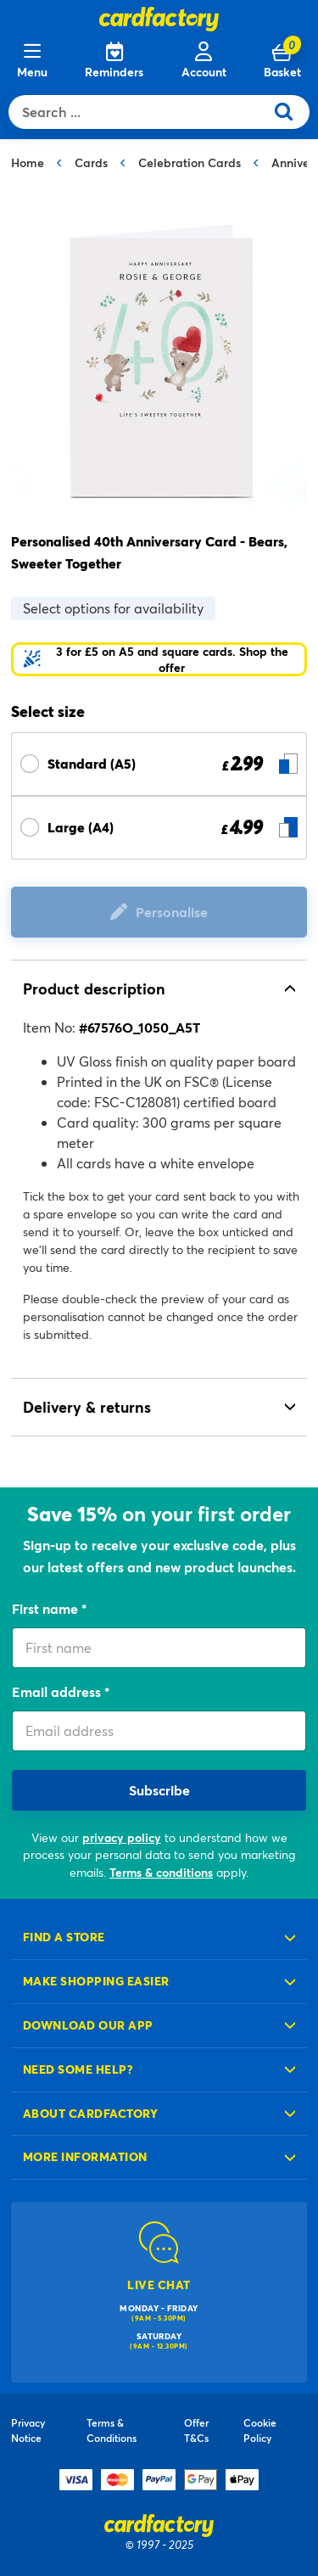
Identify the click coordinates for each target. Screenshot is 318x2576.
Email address (58, 1691)
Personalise (172, 912)
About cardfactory (90, 2113)
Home (27, 162)
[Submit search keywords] (290, 112)
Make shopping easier (96, 1981)
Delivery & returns (87, 1407)
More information (85, 2156)
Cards (91, 162)
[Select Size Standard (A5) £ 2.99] (159, 764)
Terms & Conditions (111, 2430)
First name (46, 1608)
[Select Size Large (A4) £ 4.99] (159, 828)
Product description (94, 988)
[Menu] (32, 61)
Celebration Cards (189, 162)
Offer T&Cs (196, 2430)
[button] (159, 659)
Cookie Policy (259, 2430)
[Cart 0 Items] (282, 61)
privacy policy (121, 1837)
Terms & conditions (161, 1872)
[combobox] (140, 112)
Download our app (88, 2025)
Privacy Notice (28, 2430)
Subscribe (159, 1790)
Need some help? (78, 2069)
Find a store (64, 1937)
